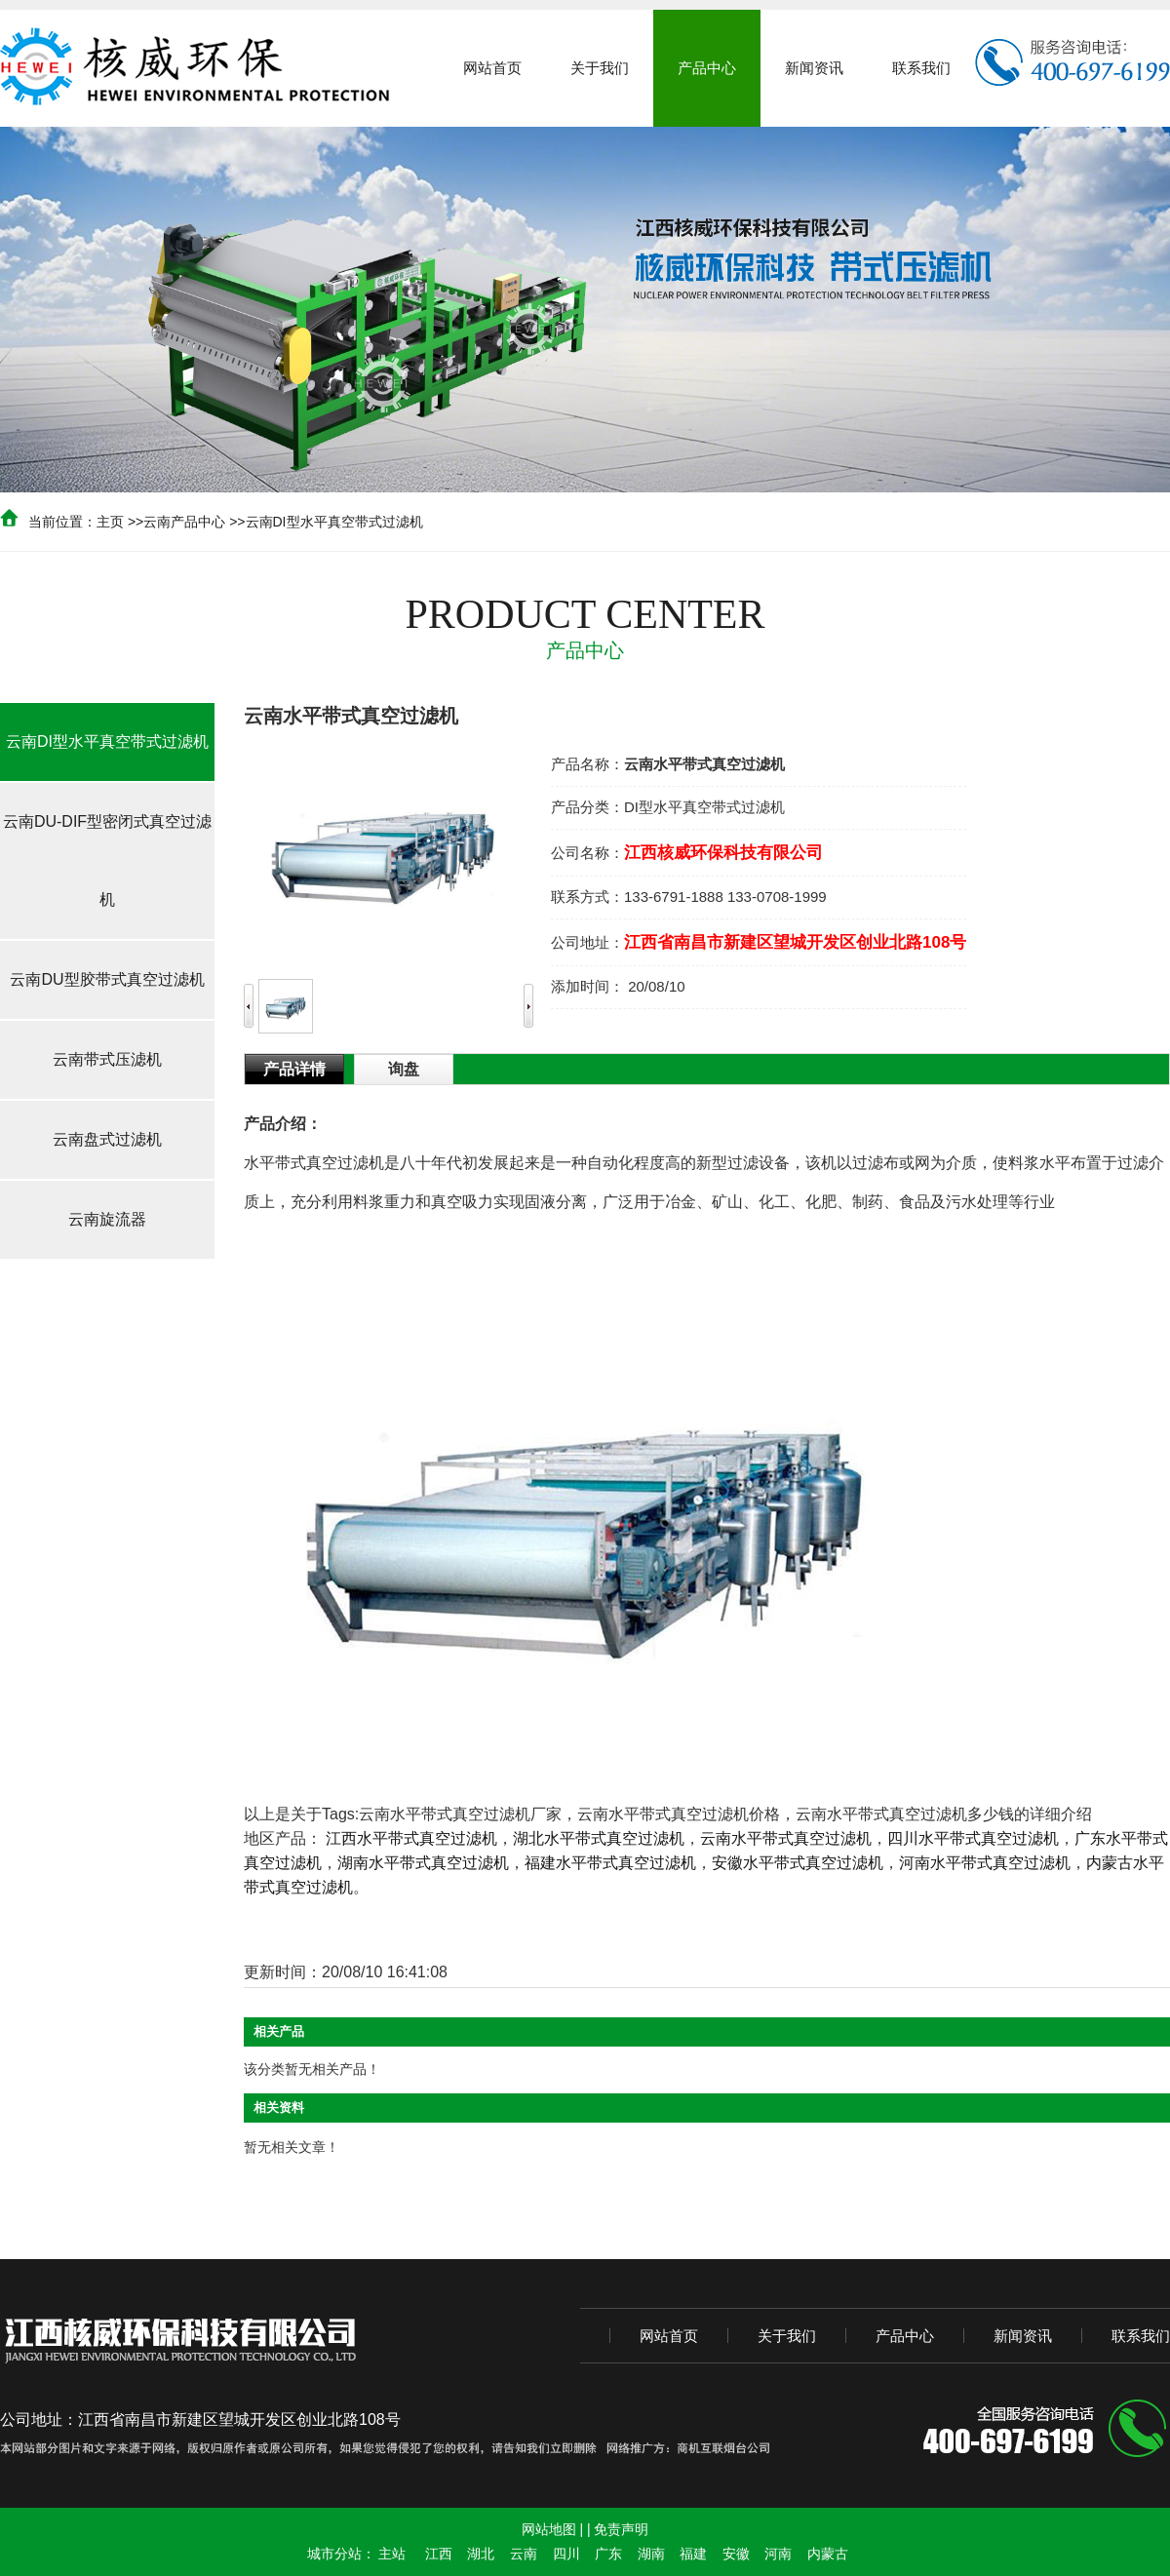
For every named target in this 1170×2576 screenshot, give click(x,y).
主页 (110, 521)
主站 (392, 2553)
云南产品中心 (184, 521)
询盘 (403, 1069)
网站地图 (549, 2529)
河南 (778, 2553)
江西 (438, 2553)
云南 (523, 2553)
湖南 (651, 2553)
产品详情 (294, 1069)
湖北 (480, 2553)
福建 (693, 2553)
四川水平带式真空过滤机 (973, 1838)
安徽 (736, 2553)
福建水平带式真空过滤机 (610, 1862)
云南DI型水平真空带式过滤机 (334, 521)
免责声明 (621, 2529)
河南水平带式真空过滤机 (985, 1862)
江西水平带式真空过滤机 (411, 1838)
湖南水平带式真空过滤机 (423, 1862)
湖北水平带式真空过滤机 (598, 1838)
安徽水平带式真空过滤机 (797, 1862)
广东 (608, 2553)
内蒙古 (827, 2553)
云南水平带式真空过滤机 (786, 1838)
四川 (566, 2553)
